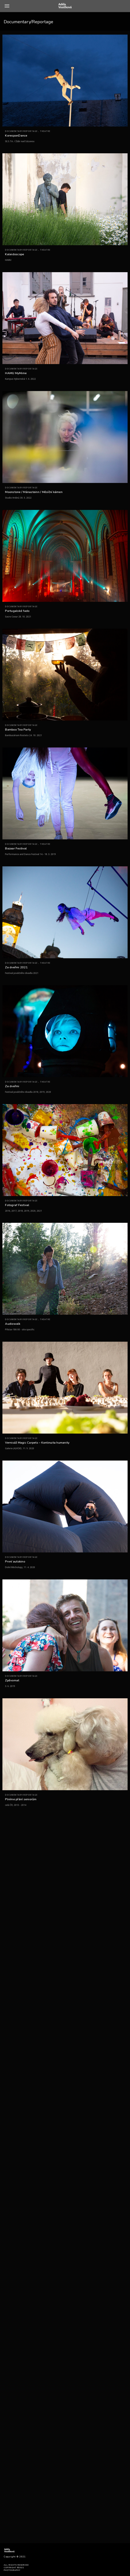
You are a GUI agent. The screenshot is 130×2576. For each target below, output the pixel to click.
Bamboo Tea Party (18, 730)
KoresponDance (16, 136)
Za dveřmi (12, 1086)
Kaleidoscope (14, 254)
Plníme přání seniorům (20, 1799)
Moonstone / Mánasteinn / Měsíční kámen (33, 492)
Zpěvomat (12, 1680)
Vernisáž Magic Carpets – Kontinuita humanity (37, 1443)
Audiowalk (12, 1324)
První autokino (15, 1562)
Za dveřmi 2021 (16, 967)
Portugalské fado (17, 611)
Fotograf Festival (17, 1205)
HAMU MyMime (16, 373)
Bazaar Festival (16, 848)
